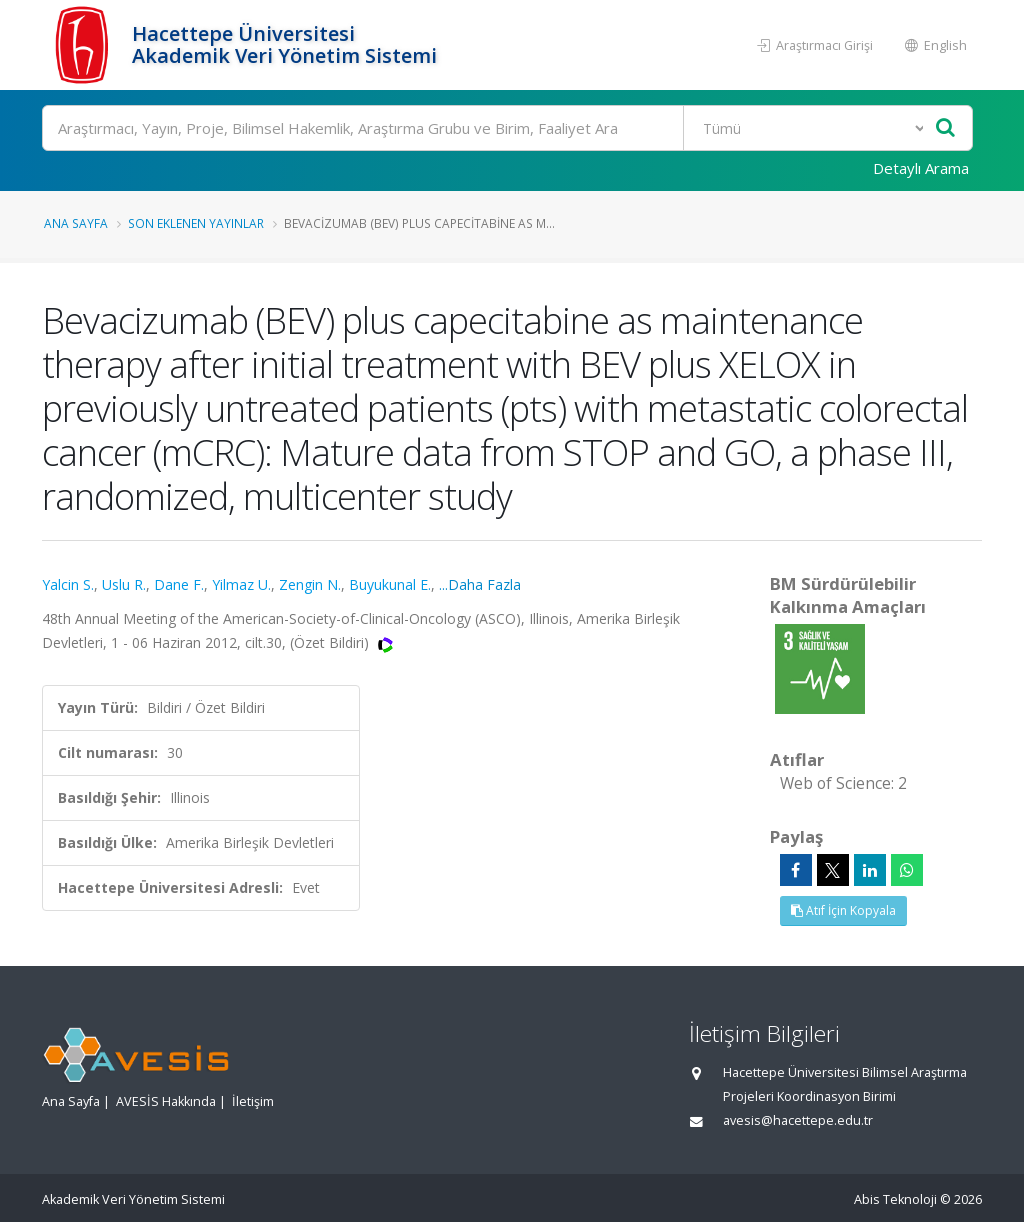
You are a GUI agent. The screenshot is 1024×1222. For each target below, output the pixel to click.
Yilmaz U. (241, 584)
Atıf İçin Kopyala (843, 910)
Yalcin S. (68, 584)
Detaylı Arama (921, 168)
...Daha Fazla (480, 584)
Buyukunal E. (390, 584)
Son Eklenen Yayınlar (196, 223)
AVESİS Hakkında (166, 1101)
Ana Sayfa (76, 223)
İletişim (253, 1101)
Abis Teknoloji (895, 1199)
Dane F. (179, 584)
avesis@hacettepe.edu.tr (798, 1120)
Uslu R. (124, 584)
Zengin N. (310, 584)
